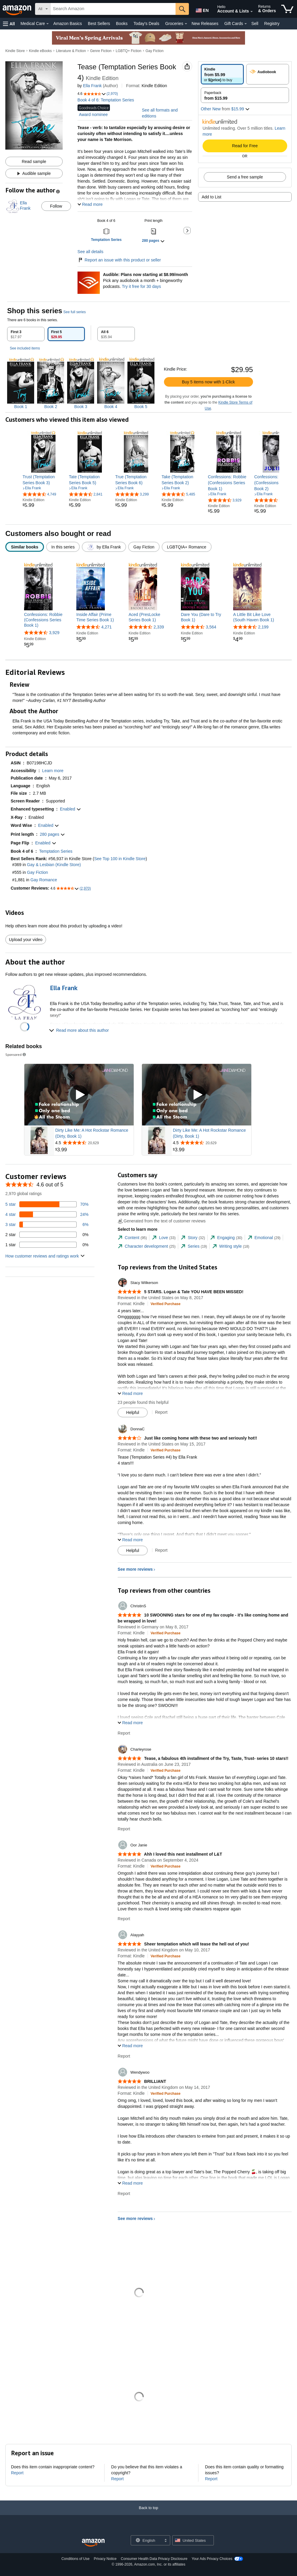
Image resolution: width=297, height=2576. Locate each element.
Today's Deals (146, 23)
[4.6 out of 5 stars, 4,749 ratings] (39, 494)
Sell (254, 23)
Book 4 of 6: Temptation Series (106, 100)
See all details (90, 251)
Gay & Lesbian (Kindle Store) (54, 864)
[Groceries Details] (186, 23)
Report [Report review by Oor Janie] (124, 1918)
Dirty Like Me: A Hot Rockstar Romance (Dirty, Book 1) (91, 1133)
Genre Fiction (100, 51)
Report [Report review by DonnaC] (161, 1550)
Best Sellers (99, 23)
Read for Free (244, 145)
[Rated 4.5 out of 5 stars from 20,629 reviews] (93, 1142)
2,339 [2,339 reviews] (159, 627)
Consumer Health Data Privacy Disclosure (154, 2559)
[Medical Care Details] (47, 23)
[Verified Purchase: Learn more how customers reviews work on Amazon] (166, 1303)
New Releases (205, 23)
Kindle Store (15, 51)
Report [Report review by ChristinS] (124, 1733)
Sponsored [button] (16, 1054)
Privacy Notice (105, 2559)
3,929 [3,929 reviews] (54, 632)
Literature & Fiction (71, 51)
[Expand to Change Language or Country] (165, 2541)
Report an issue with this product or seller (119, 260)
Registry (271, 23)
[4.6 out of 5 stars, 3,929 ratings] (224, 500)
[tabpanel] (148, 378)
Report (17, 2472)
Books (122, 23)
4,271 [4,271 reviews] (106, 627)
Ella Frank (92, 85)
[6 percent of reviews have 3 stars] (47, 1224)
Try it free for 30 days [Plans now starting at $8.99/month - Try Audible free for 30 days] (141, 286)
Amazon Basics (67, 23)
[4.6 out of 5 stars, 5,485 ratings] (178, 494)
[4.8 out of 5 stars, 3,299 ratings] (132, 494)
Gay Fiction (155, 51)
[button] (9, 23)
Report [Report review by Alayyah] (124, 2056)
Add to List (211, 197)
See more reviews (135, 1569)
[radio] (222, 74)
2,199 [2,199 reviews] (263, 627)
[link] (43, 480)
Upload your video (25, 939)
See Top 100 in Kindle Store (120, 858)
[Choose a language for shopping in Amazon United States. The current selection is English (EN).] (201, 9)
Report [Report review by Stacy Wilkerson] (161, 1412)
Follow (56, 206)
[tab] (25, 334)
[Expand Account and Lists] (251, 11)
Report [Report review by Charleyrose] (124, 1828)
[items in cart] (287, 8)
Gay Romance (44, 879)
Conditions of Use (75, 2559)
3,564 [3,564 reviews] (211, 627)
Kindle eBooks (40, 51)
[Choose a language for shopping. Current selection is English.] (146, 2540)
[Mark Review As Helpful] (132, 1412)
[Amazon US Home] (93, 2543)
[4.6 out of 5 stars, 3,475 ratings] (271, 500)
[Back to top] (148, 2513)
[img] (20, 384)
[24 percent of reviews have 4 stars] (47, 1214)
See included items (25, 348)
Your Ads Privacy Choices (212, 2559)
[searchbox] (113, 9)
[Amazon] (17, 8)
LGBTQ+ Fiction (128, 51)
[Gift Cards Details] (245, 23)
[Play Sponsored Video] (79, 1095)
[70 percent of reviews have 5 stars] (47, 1204)
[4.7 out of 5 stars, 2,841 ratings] (85, 494)
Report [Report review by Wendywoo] (124, 2193)
